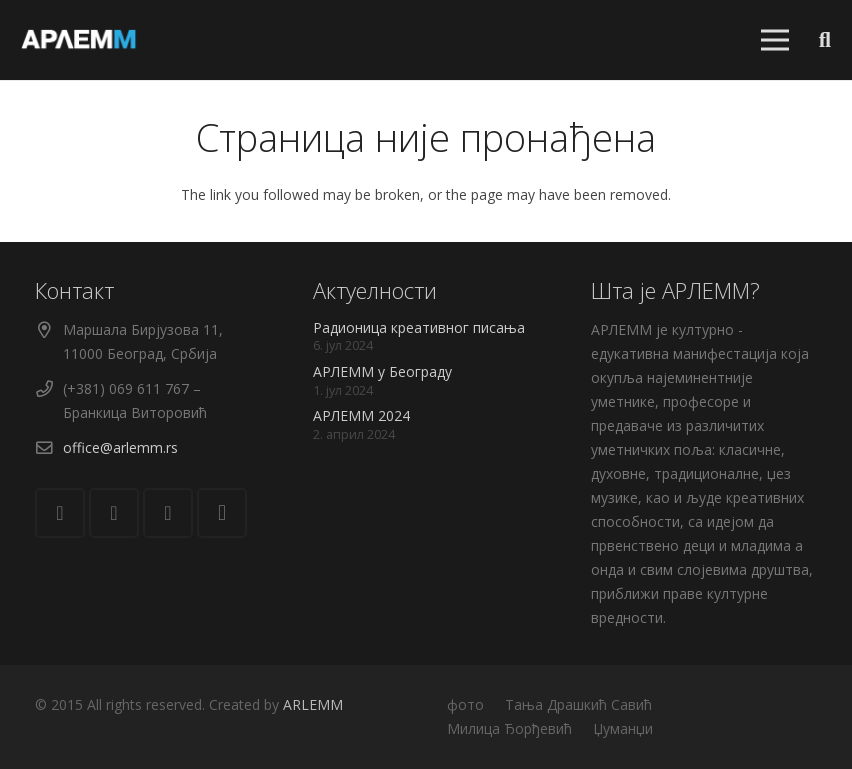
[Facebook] (114, 513)
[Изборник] (775, 40)
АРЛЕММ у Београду (382, 371)
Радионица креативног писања (419, 327)
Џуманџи (623, 728)
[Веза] (79, 40)
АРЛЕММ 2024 (361, 415)
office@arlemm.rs (120, 447)
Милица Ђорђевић (509, 728)
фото (465, 704)
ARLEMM (313, 704)
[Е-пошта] (60, 513)
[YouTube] (168, 513)
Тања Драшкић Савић (578, 704)
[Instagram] (222, 513)
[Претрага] (825, 39)
